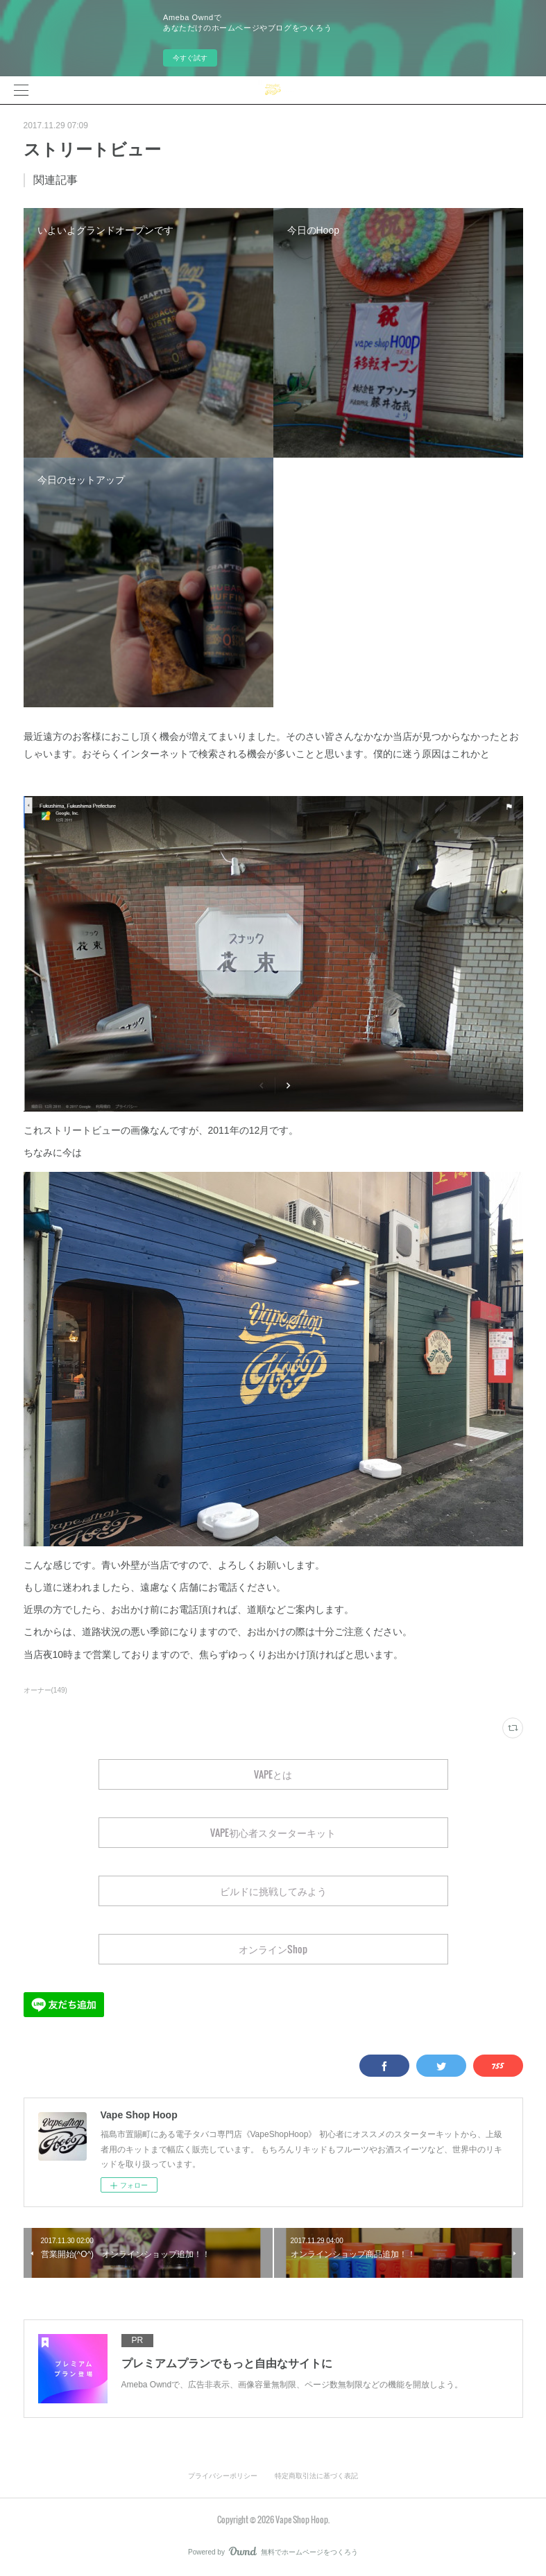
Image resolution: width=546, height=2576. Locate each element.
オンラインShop (273, 1949)
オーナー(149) (45, 1690)
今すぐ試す (190, 58)
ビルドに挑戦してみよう (273, 1890)
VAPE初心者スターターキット (273, 1832)
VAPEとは (273, 1774)
